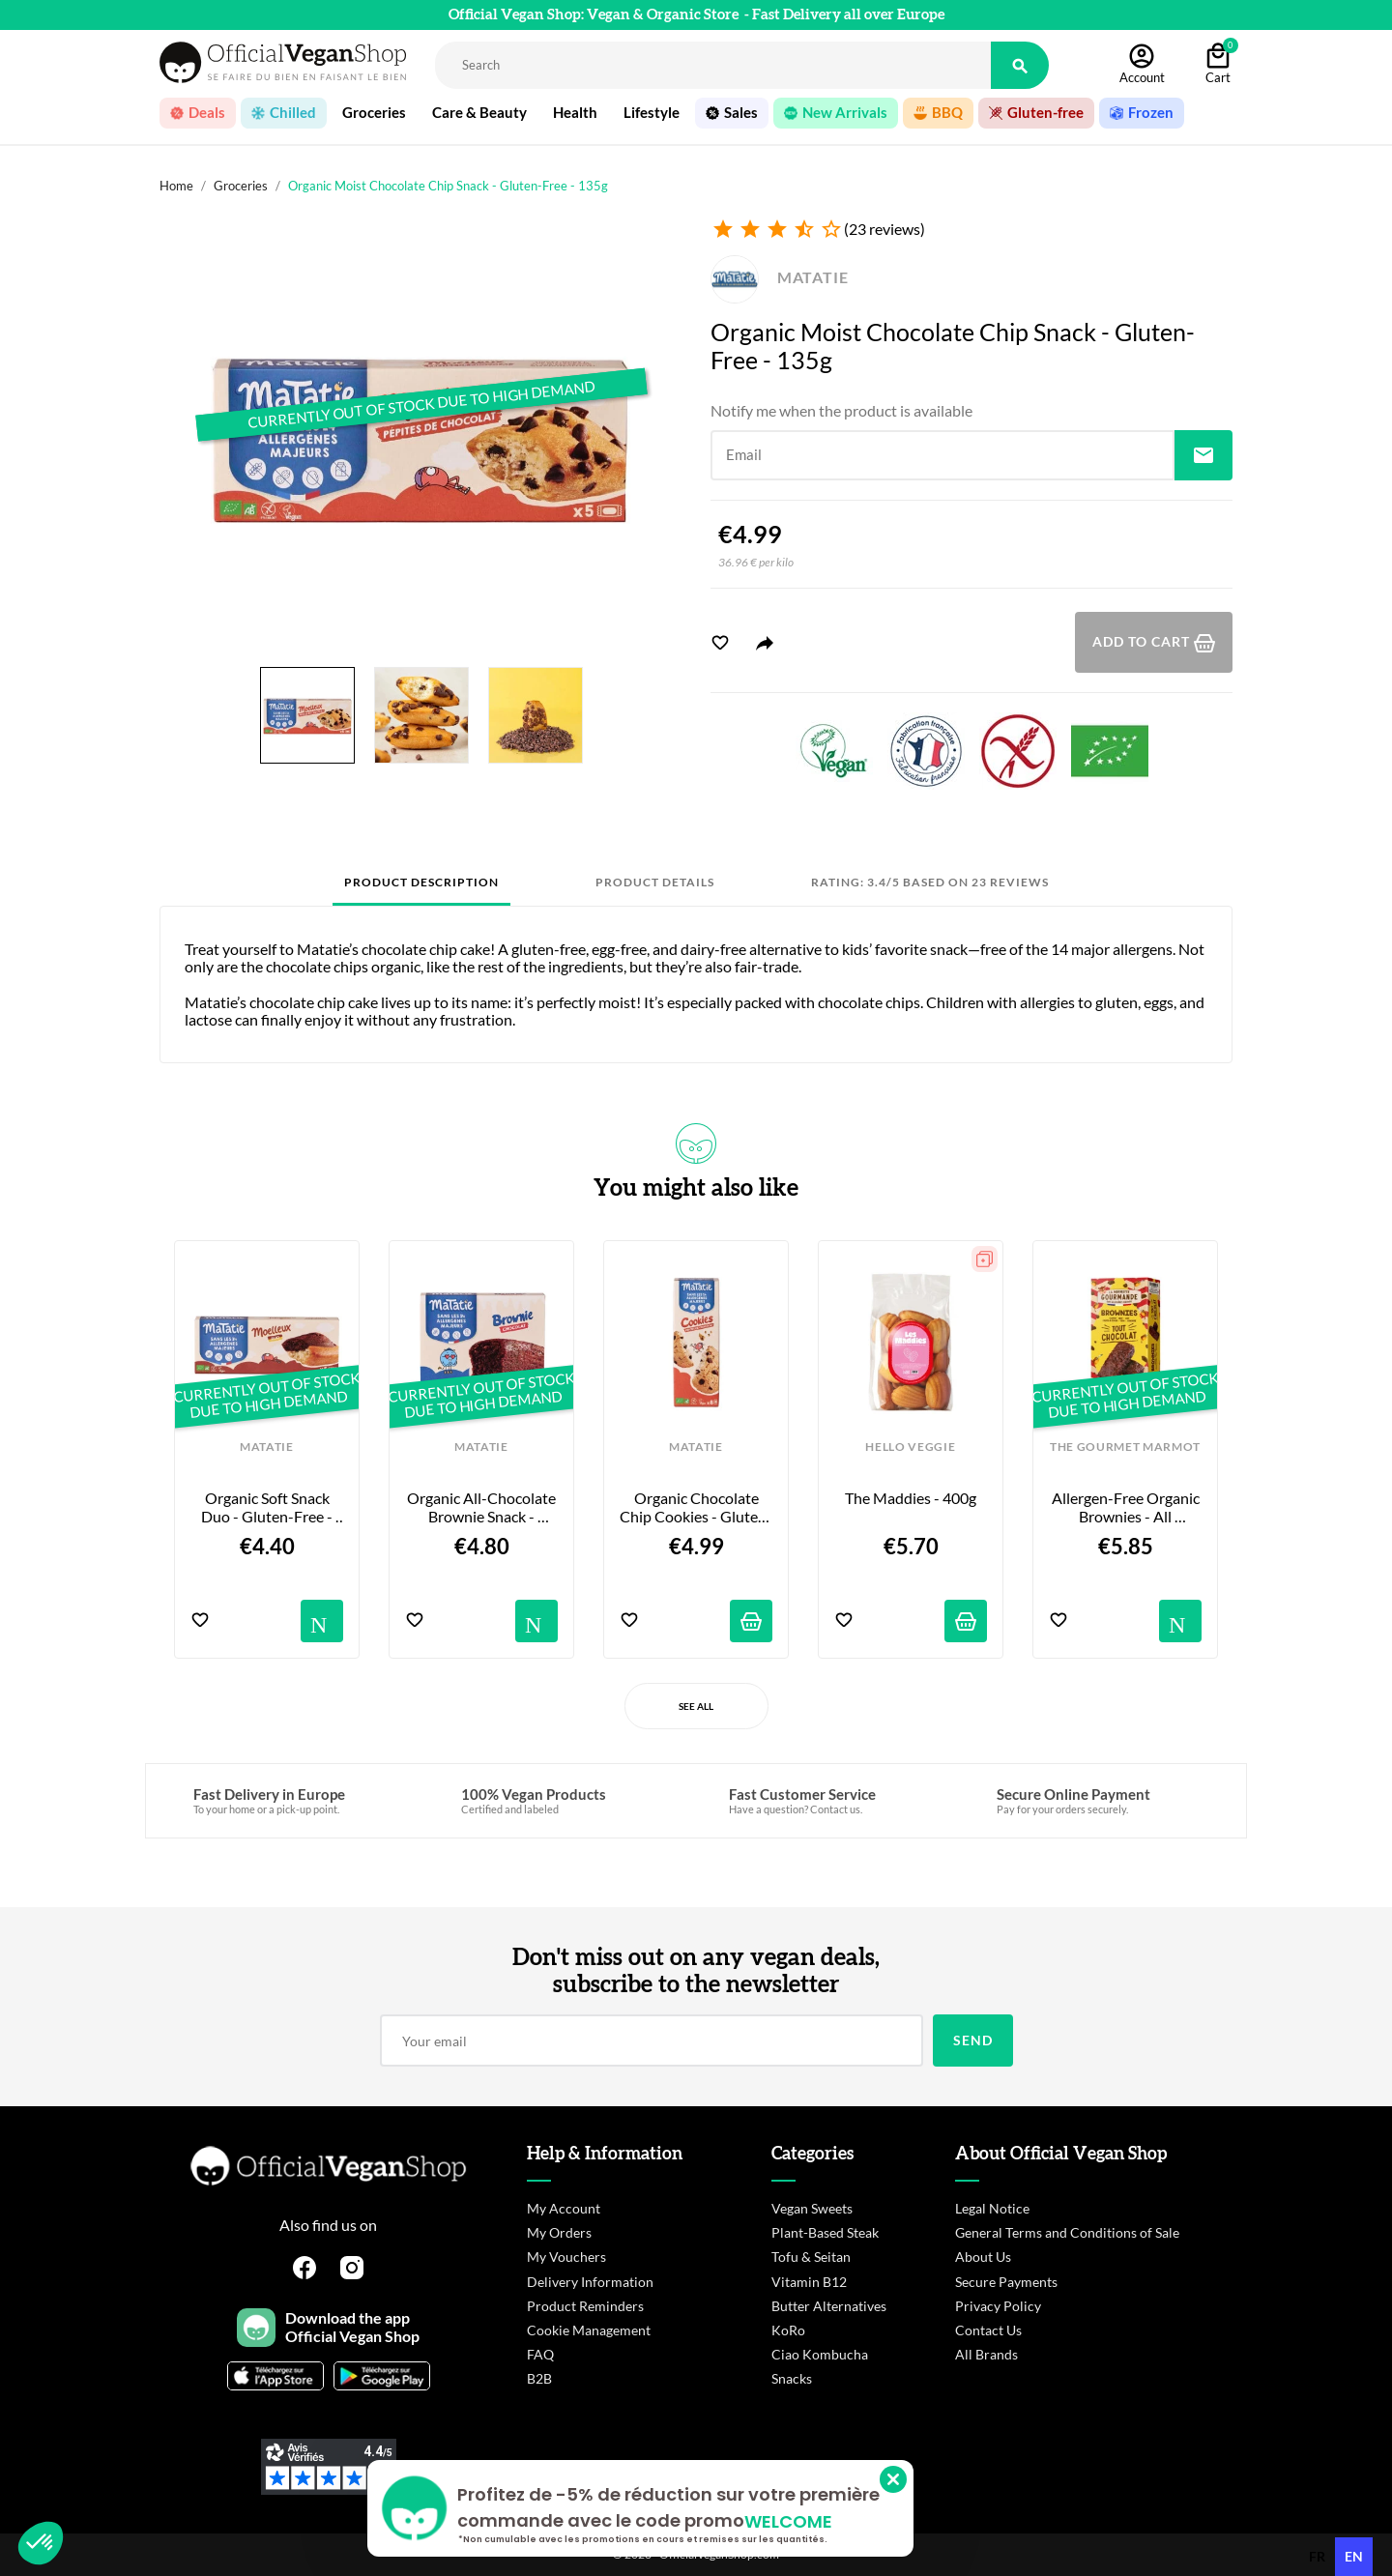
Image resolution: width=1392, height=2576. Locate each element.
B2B (539, 2378)
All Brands (986, 2354)
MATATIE (779, 277)
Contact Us (988, 2330)
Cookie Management (589, 2330)
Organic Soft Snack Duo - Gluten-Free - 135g (268, 1507)
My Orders (559, 2232)
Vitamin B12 (809, 2281)
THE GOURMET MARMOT (1125, 1447)
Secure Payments (1006, 2281)
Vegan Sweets (812, 2208)
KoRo (788, 2330)
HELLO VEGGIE (910, 1447)
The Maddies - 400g (910, 1498)
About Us (983, 2256)
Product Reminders (585, 2306)
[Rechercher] (713, 65)
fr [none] (1317, 2556)
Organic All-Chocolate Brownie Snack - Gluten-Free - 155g (482, 1507)
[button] (40, 2543)
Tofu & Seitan (811, 2256)
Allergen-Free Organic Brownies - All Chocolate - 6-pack (1127, 1507)
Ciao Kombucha (819, 2354)
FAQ (540, 2354)
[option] (1317, 2556)
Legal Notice (992, 2208)
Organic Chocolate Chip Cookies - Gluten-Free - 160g (696, 1507)
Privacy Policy (998, 2306)
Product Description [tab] (421, 882)
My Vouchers (566, 2256)
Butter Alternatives (828, 2306)
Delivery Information (590, 2281)
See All (696, 1706)
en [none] (1354, 2556)
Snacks (791, 2378)
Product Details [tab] (654, 882)
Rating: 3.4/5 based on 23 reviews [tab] (930, 882)
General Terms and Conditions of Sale (1067, 2232)
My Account (563, 2208)
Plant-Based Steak (825, 2232)
